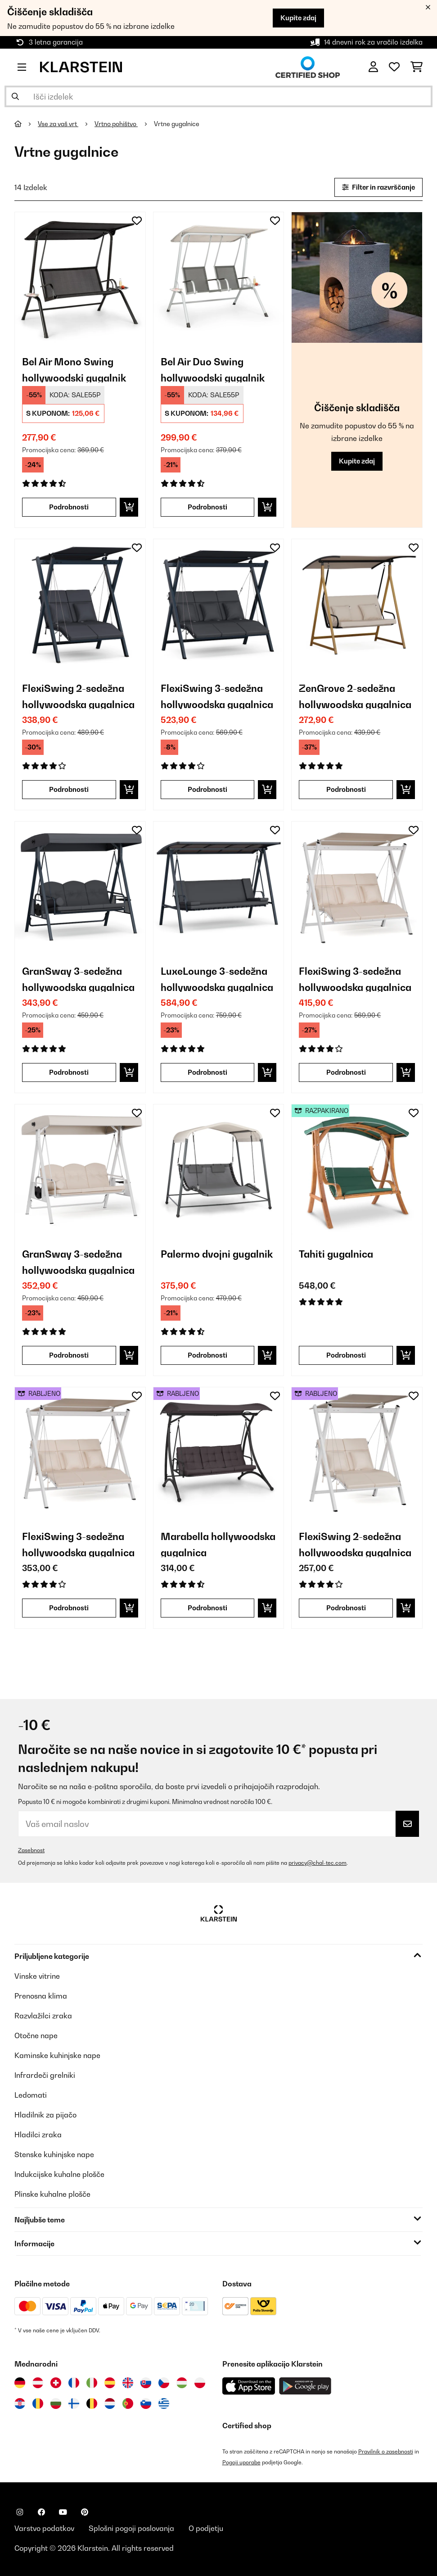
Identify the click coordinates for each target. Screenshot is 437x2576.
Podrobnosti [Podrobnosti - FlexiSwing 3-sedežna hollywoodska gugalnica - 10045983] (207, 789)
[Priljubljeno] (394, 67)
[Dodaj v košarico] (129, 507)
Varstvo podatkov (44, 2528)
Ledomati (30, 2094)
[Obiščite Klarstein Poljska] (199, 2382)
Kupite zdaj (298, 18)
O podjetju (206, 2528)
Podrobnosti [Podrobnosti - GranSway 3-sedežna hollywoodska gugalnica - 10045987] (69, 1072)
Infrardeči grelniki (44, 2075)
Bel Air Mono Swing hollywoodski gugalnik (74, 369)
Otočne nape (36, 2035)
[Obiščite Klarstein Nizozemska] (109, 2403)
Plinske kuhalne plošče (52, 2194)
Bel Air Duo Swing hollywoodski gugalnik (213, 369)
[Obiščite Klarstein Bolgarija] (55, 2403)
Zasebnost (31, 1850)
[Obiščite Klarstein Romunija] (37, 2403)
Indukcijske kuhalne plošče (59, 2174)
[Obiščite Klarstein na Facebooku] (41, 2512)
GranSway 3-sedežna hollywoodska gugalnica (78, 978)
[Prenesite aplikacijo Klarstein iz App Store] (248, 2386)
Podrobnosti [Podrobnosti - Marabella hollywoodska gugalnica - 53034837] (207, 1608)
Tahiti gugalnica (336, 1254)
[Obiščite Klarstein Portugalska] (127, 2403)
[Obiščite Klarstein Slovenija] (145, 2403)
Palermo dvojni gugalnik (217, 1254)
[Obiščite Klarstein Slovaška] (145, 2382)
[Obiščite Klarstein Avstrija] (37, 2382)
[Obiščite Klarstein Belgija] (91, 2403)
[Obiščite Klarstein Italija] (91, 2382)
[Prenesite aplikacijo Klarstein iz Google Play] (305, 2386)
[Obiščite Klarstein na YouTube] (63, 2512)
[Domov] (26, 123)
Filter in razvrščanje (378, 187)
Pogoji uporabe (241, 2462)
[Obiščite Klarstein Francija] (73, 2382)
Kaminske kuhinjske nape (57, 2055)
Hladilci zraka (38, 2134)
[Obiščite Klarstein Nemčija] (19, 2382)
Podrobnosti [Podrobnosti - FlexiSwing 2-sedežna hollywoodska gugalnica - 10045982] (69, 789)
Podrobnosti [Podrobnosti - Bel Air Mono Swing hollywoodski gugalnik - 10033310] (69, 507)
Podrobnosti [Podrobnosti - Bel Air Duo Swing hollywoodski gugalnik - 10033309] (207, 507)
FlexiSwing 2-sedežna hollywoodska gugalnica (78, 695)
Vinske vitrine (37, 1976)
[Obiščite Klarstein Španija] (109, 2382)
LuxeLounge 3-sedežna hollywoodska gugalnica (217, 978)
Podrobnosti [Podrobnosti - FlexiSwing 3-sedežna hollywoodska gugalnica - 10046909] (346, 1072)
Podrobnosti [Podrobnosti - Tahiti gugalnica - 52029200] (346, 1355)
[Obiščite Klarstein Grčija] (163, 2403)
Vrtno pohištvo (116, 123)
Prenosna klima (40, 1995)
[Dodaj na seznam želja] (137, 221)
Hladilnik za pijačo (45, 2114)
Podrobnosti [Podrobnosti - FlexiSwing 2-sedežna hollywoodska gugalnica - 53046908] (346, 1608)
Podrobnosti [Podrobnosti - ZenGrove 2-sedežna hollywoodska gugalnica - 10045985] (346, 789)
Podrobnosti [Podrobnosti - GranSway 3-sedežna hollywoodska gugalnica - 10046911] (69, 1355)
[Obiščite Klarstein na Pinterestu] (84, 2512)
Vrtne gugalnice (177, 123)
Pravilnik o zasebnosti (385, 2451)
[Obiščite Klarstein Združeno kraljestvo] (127, 2382)
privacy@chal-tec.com (317, 1862)
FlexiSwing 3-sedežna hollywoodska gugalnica (217, 695)
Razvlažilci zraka (43, 2015)
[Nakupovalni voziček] (416, 67)
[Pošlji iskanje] (15, 96)
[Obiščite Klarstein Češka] (163, 2382)
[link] (80, 277)
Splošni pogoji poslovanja (131, 2528)
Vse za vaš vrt (58, 123)
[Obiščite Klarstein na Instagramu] (19, 2512)
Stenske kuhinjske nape (54, 2154)
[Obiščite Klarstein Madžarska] (181, 2382)
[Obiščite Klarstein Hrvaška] (19, 2403)
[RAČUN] (373, 67)
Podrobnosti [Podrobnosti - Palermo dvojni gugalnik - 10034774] (207, 1355)
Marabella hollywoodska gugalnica (218, 1544)
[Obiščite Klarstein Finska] (73, 2403)
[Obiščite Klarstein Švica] (55, 2382)
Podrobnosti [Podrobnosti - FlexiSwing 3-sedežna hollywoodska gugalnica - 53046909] (69, 1608)
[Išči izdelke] (218, 96)
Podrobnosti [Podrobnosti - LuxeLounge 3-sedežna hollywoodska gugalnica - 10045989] (207, 1072)
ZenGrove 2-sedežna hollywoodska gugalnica (355, 695)
